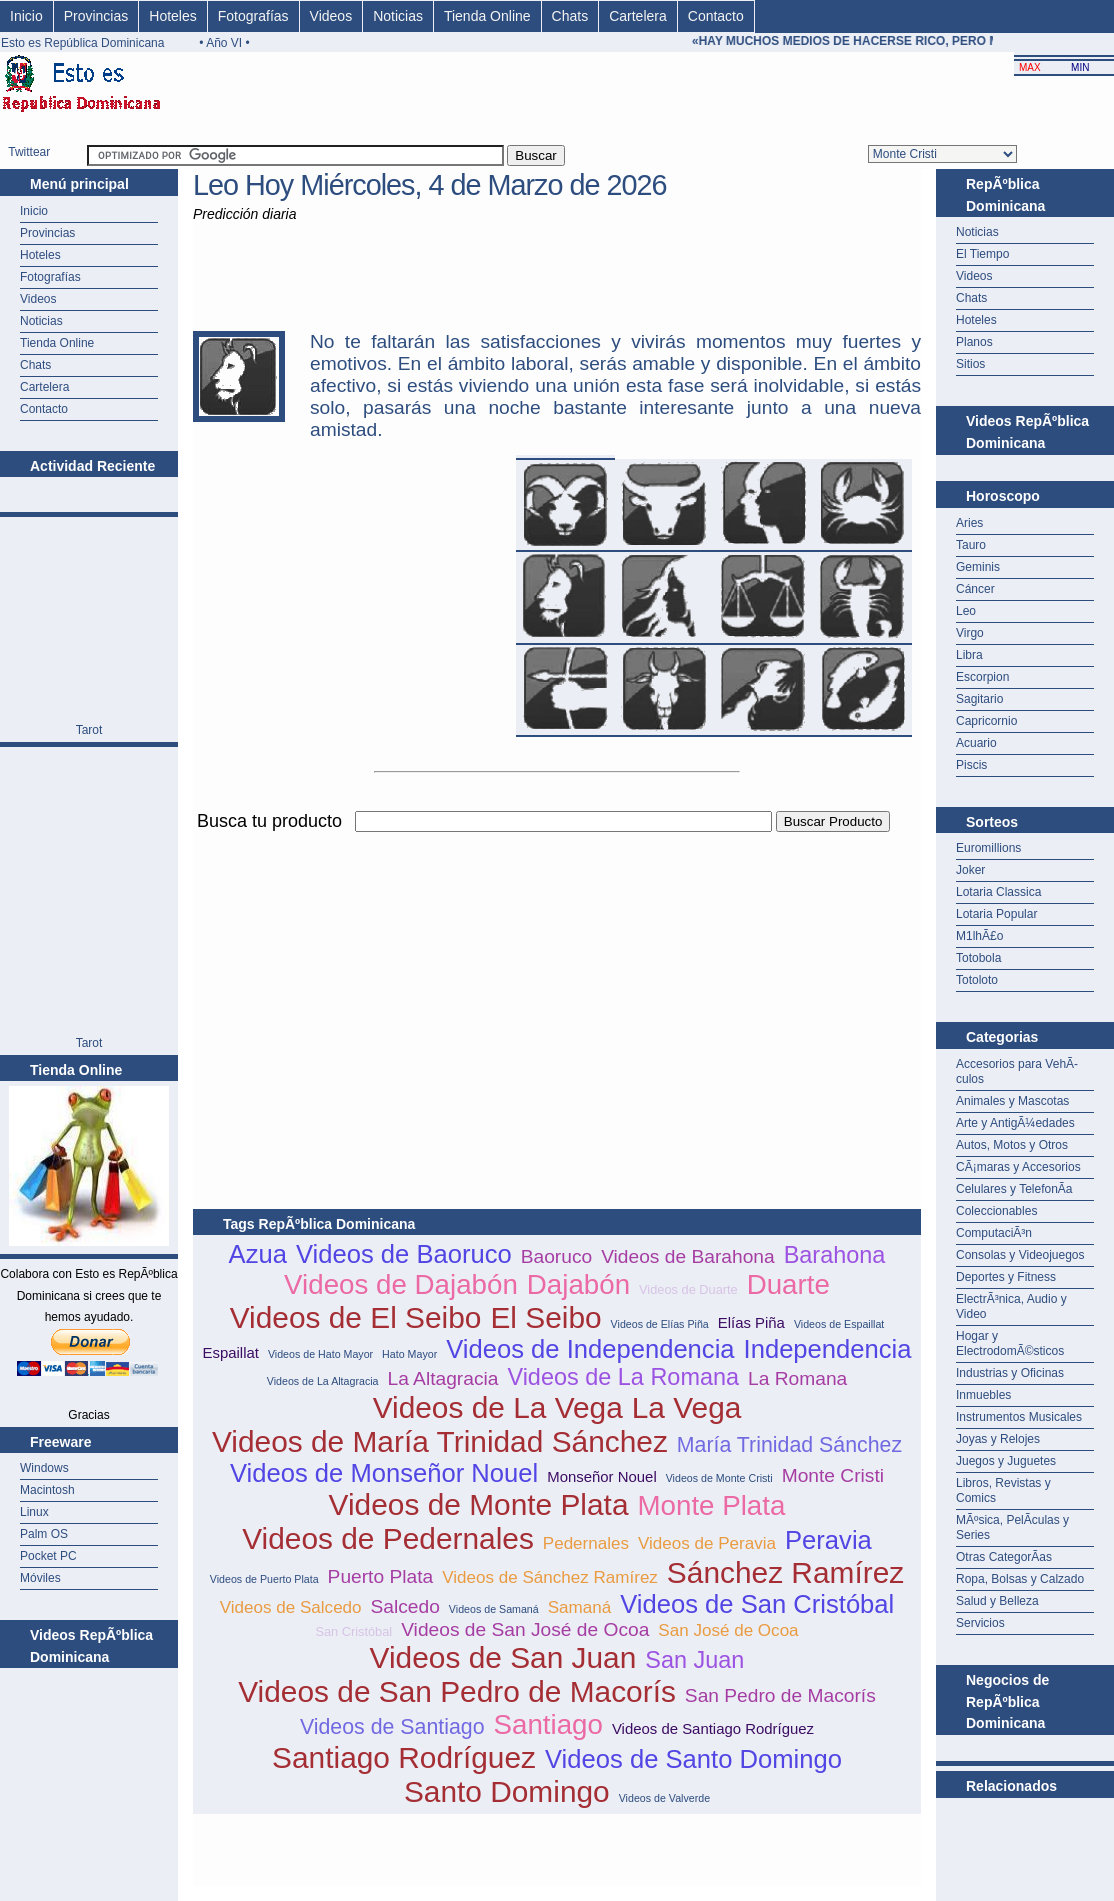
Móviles (40, 1578)
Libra (969, 655)
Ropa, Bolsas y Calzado (1020, 1579)
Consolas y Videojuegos (1020, 1255)
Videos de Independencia (590, 1349)
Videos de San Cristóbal (757, 1604)
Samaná (580, 1607)
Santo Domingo (507, 1791)
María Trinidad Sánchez (789, 1445)
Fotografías (253, 16)
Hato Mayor (409, 1354)
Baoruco (556, 1256)
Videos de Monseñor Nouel (384, 1473)
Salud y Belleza (997, 1601)
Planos (974, 342)
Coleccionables (996, 1211)
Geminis (978, 567)
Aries (969, 523)
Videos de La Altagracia (323, 1381)
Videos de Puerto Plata (264, 1579)
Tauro (971, 545)
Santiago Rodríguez (404, 1757)
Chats (570, 16)
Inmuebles (983, 1395)
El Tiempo (982, 254)
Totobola (978, 958)
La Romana (797, 1378)
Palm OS (44, 1534)
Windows (44, 1468)
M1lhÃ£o (979, 936)
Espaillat (231, 1352)
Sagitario (979, 699)
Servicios (980, 1623)
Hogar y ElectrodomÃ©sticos (1010, 1343)
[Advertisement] (427, 976)
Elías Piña (751, 1322)
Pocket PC (48, 1556)
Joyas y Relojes (998, 1439)
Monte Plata (711, 1505)
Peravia (828, 1540)
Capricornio (986, 721)
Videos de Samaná (494, 1609)
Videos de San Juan (503, 1657)
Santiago (548, 1724)
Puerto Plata (381, 1576)
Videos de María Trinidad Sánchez (440, 1441)
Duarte (788, 1284)
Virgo (970, 633)
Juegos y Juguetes (1006, 1461)
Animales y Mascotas (1012, 1101)
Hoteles (172, 16)
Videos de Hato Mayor (320, 1354)
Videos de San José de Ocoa (525, 1629)
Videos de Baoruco (404, 1254)
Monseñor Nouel (602, 1476)
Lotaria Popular (996, 914)
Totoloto (977, 980)
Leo (966, 611)
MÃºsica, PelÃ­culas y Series (1012, 1527)
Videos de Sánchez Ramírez (550, 1577)
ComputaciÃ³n (994, 1233)
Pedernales (586, 1543)
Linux (34, 1512)
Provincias (96, 16)
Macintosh (47, 1490)
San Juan (694, 1660)
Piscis (971, 765)
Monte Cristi (833, 1475)
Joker (970, 870)
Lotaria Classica (998, 892)
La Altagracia (443, 1378)
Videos (331, 16)
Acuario (976, 743)
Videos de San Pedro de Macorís (457, 1691)
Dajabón (578, 1284)
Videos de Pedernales (388, 1538)
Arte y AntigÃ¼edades (1015, 1123)
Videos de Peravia (707, 1543)
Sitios (970, 364)
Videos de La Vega (498, 1407)
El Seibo (545, 1317)
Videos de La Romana (623, 1377)
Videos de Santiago (392, 1727)
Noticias (398, 16)
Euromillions (988, 848)
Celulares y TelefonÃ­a (1014, 1189)
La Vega (687, 1407)
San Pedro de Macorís (780, 1695)
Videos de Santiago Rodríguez (713, 1728)
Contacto (716, 16)
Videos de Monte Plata (479, 1504)
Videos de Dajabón (401, 1284)
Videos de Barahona (688, 1256)
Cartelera (638, 16)
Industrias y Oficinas (1010, 1373)
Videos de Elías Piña (660, 1324)
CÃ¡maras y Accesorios (1018, 1167)
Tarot (89, 730)
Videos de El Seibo (356, 1317)
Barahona (835, 1255)
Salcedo (405, 1606)
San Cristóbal (353, 1631)
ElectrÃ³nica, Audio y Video (1011, 1306)
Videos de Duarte (688, 1289)
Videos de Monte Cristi (719, 1478)
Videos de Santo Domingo (693, 1759)
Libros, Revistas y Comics (1003, 1490)
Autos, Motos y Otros (1012, 1145)
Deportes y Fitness (1006, 1277)
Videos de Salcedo (291, 1607)
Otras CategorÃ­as (1004, 1557)
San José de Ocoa (728, 1630)
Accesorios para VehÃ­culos (1017, 1071)
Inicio (26, 16)
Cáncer (975, 589)
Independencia (828, 1349)
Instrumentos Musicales (1019, 1417)
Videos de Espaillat (839, 1324)
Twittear (29, 152)
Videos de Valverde (664, 1798)
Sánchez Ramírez (785, 1572)
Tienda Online (487, 16)
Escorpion (982, 677)
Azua (258, 1254)
